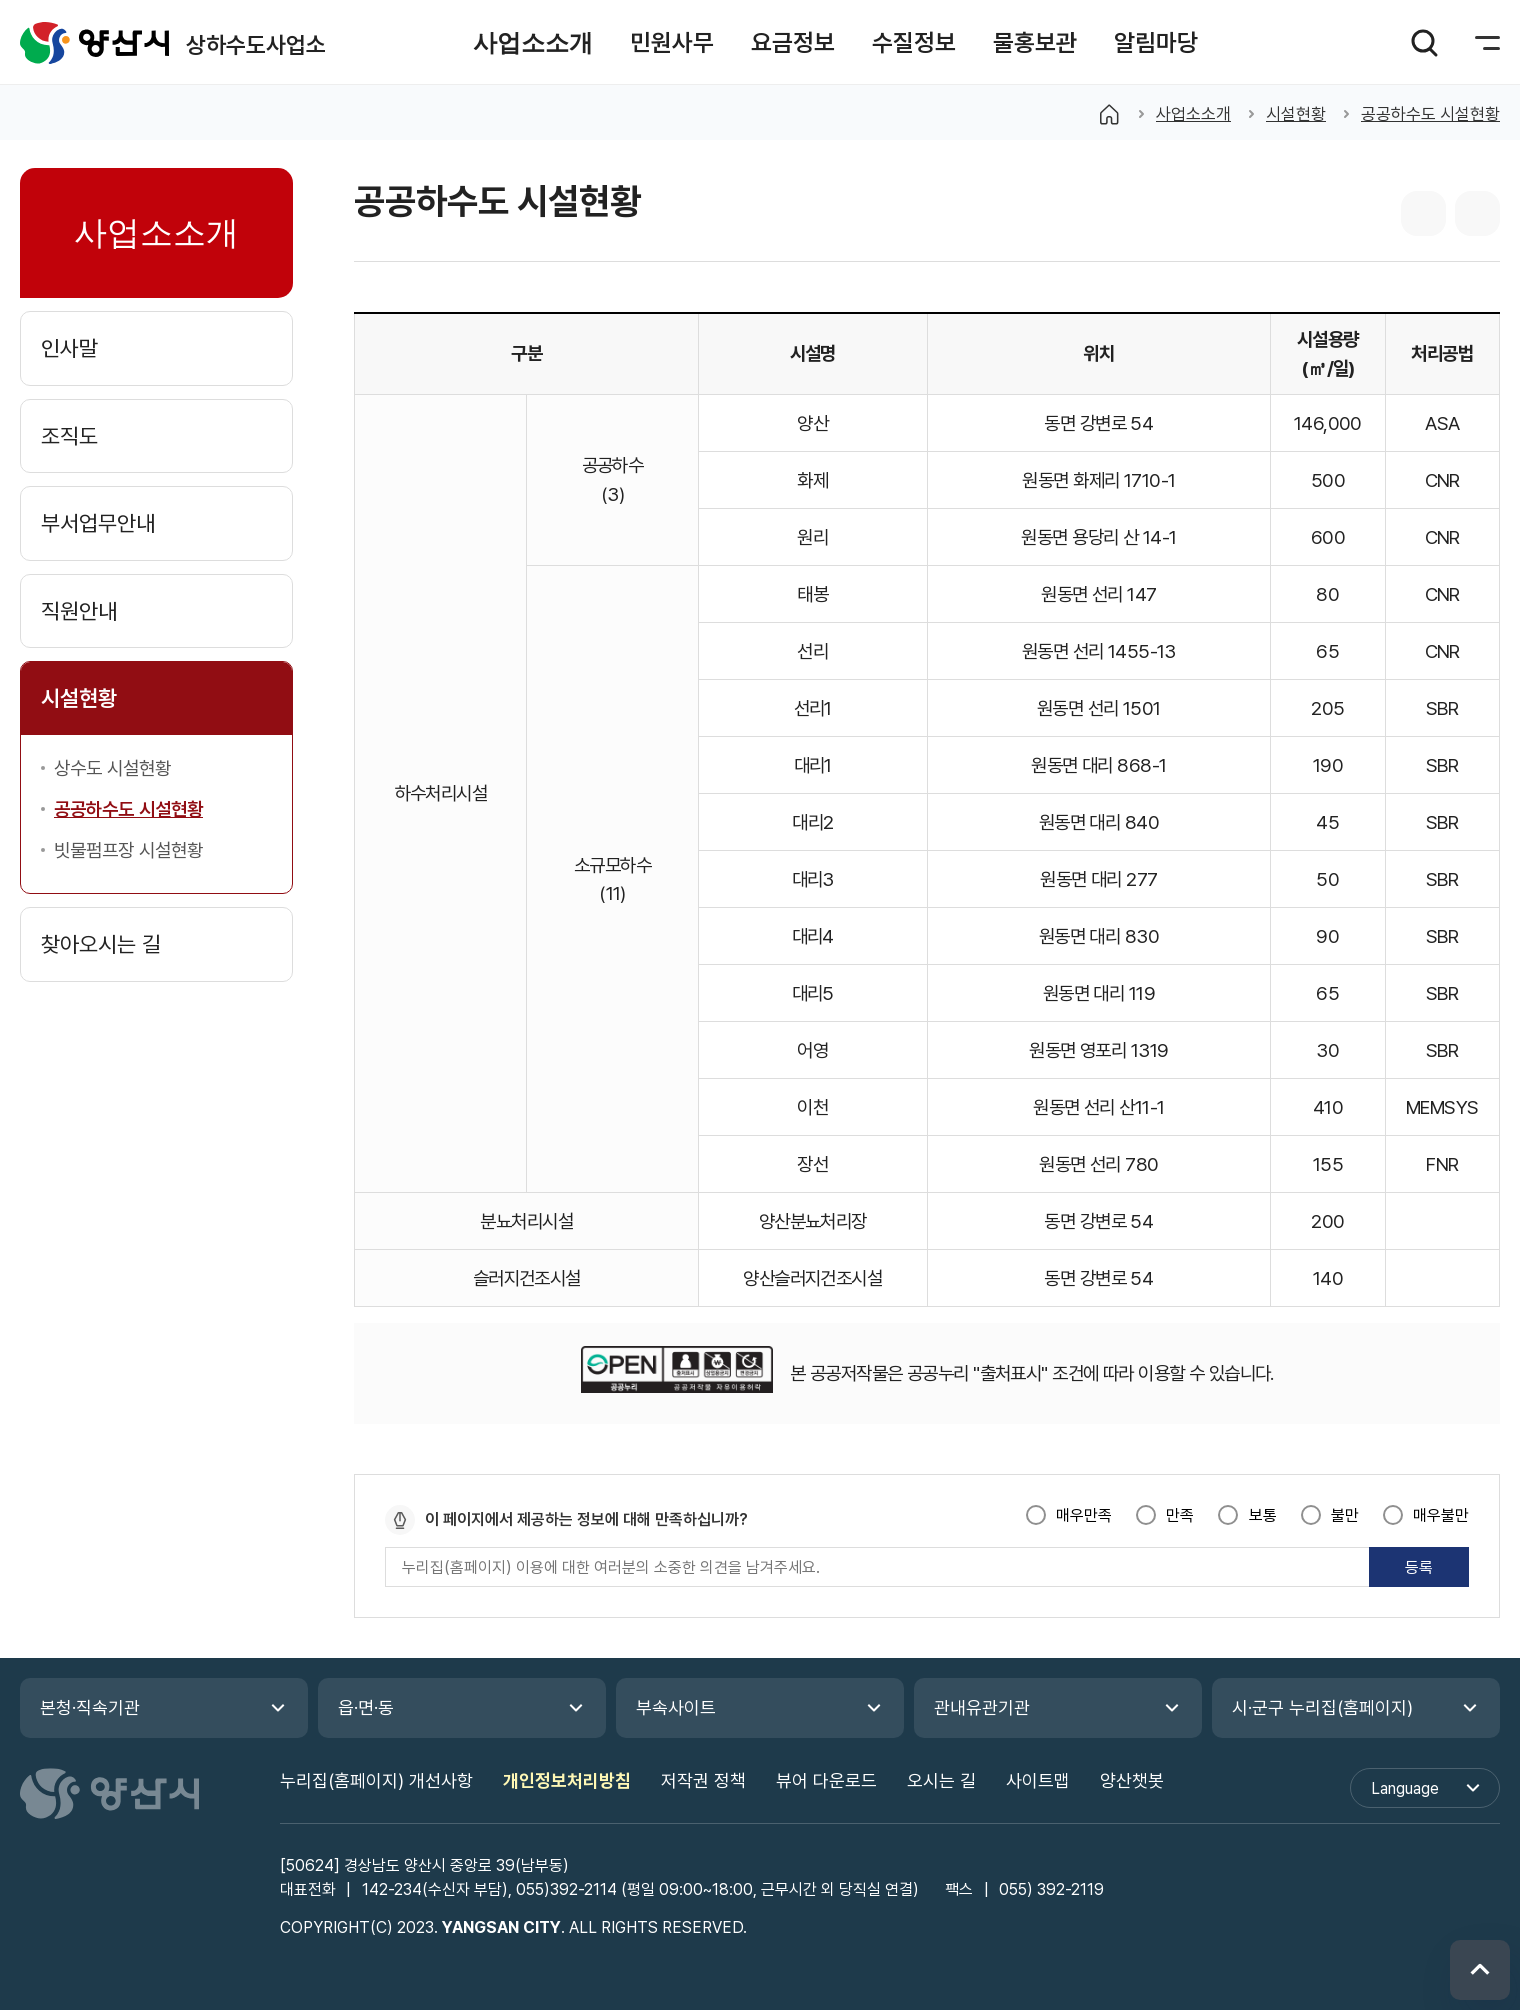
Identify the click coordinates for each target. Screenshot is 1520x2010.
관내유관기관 (982, 1707)
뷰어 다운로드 (826, 1780)
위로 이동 (1480, 1970)
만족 (1180, 1515)
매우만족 (1084, 1515)
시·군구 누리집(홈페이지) (1322, 1707)
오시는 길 (941, 1780)
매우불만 (1441, 1515)
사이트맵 (1038, 1780)
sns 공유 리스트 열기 (1423, 213)
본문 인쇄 (1477, 213)
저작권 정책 (703, 1780)
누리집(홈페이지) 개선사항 (376, 1780)
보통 (1263, 1515)
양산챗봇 (1132, 1780)
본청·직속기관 (90, 1707)
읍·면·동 (366, 1707)
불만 (1345, 1515)
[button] (533, 42)
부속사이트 (676, 1707)
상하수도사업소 (95, 42)
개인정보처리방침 (567, 1780)
